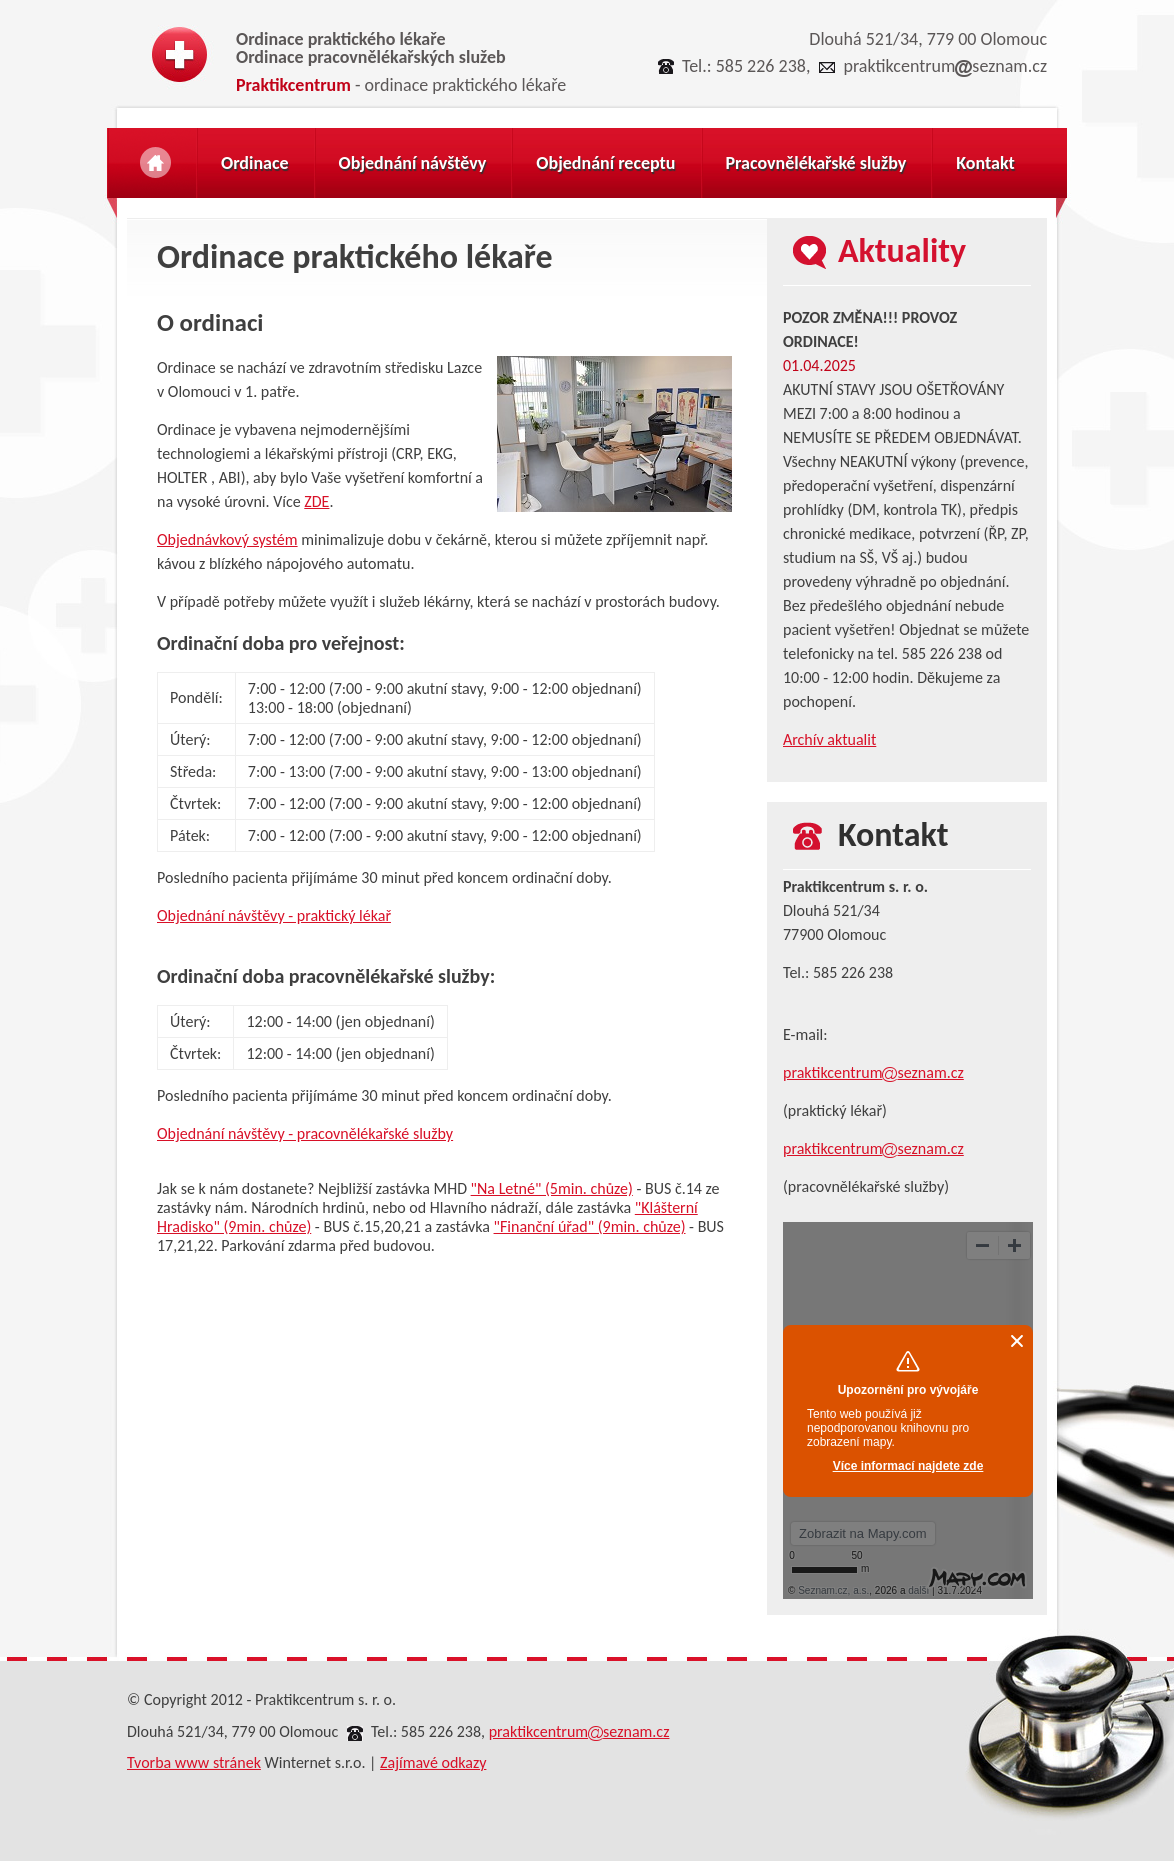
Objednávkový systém (227, 539)
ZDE (316, 501)
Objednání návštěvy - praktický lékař (274, 915)
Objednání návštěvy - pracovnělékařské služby (305, 1133)
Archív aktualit (829, 739)
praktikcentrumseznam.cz (945, 66)
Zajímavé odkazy (433, 1762)
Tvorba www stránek (194, 1762)
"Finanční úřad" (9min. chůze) (590, 1226)
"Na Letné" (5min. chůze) (552, 1188)
